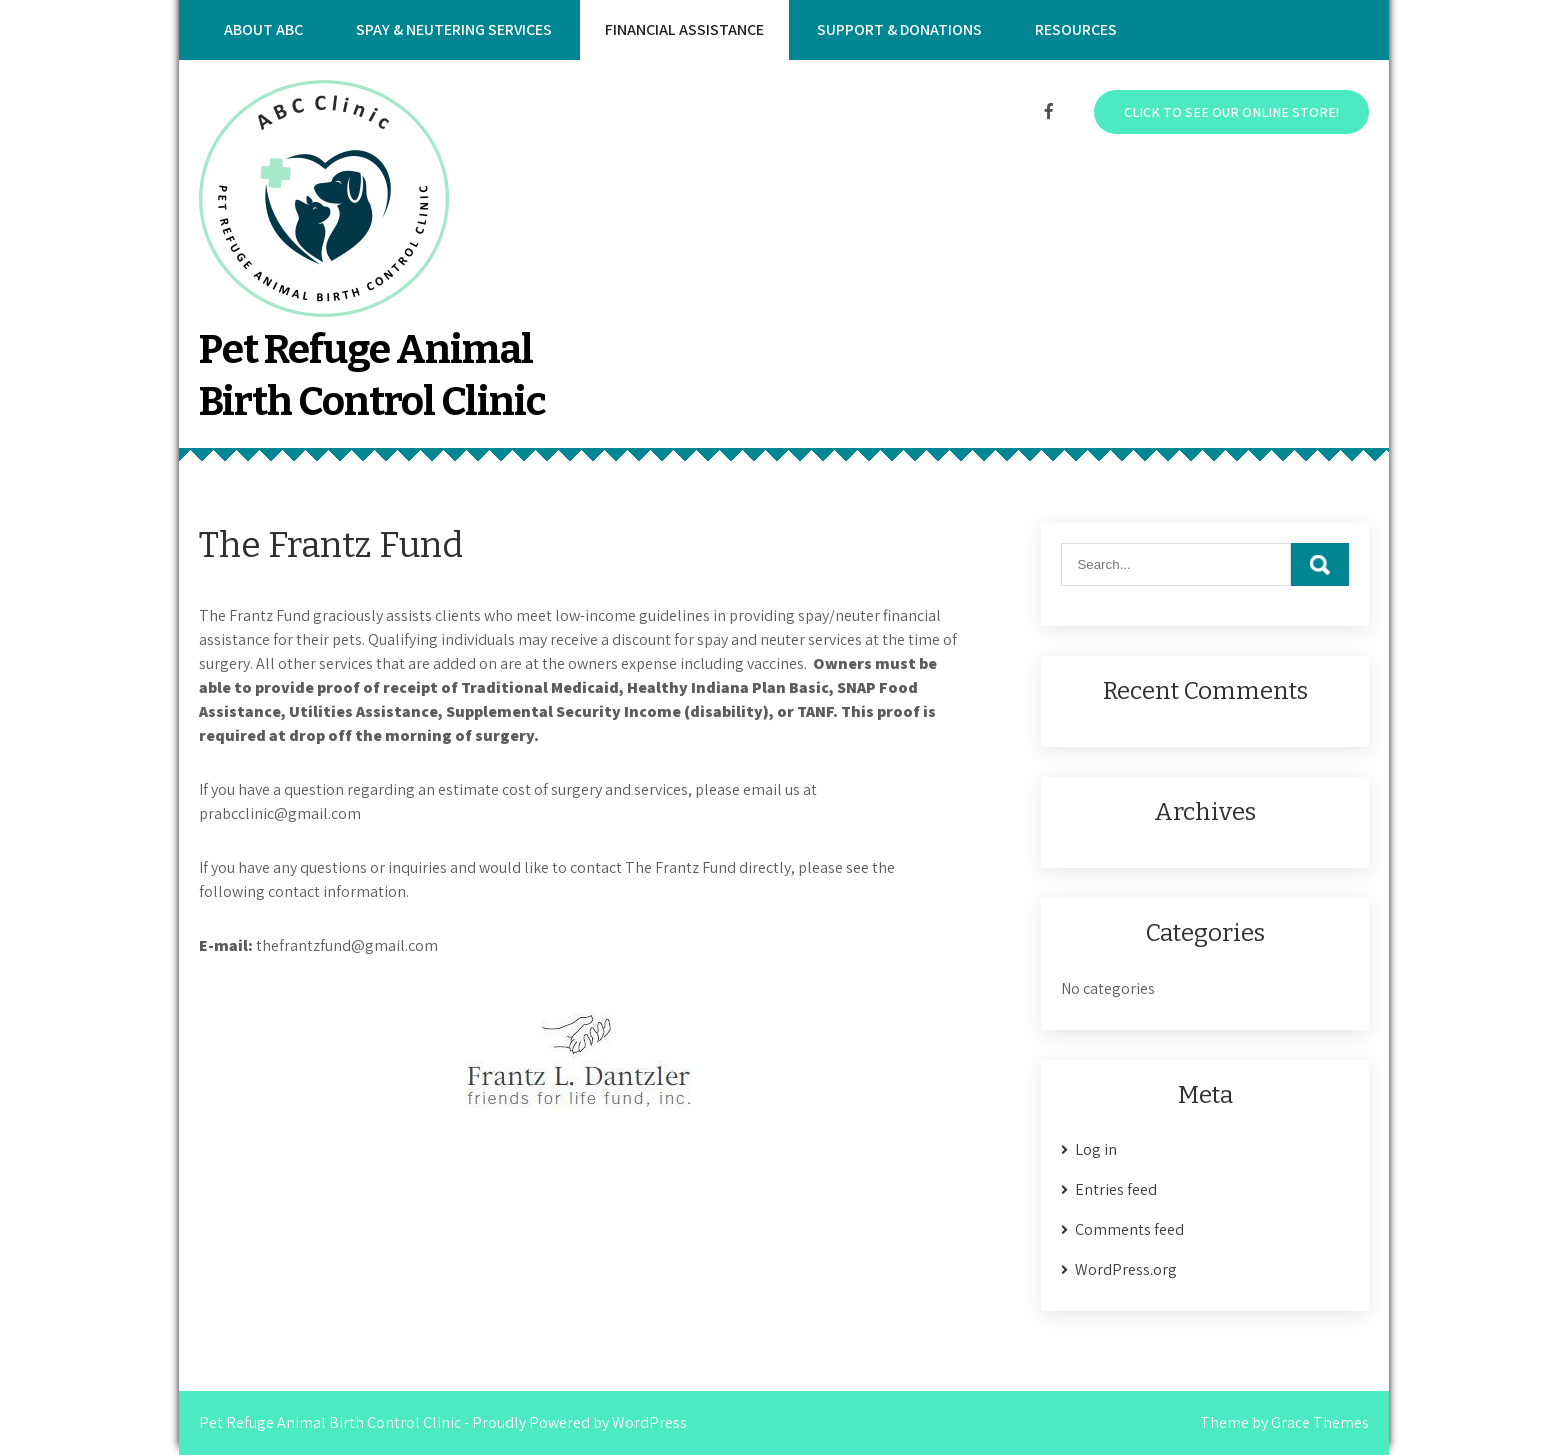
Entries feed (1116, 1189)
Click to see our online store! (1231, 112)
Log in (1096, 1149)
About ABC (263, 29)
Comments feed (1129, 1229)
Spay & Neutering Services (454, 29)
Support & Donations (899, 29)
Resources (1076, 29)
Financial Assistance (684, 29)
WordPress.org (1126, 1269)
